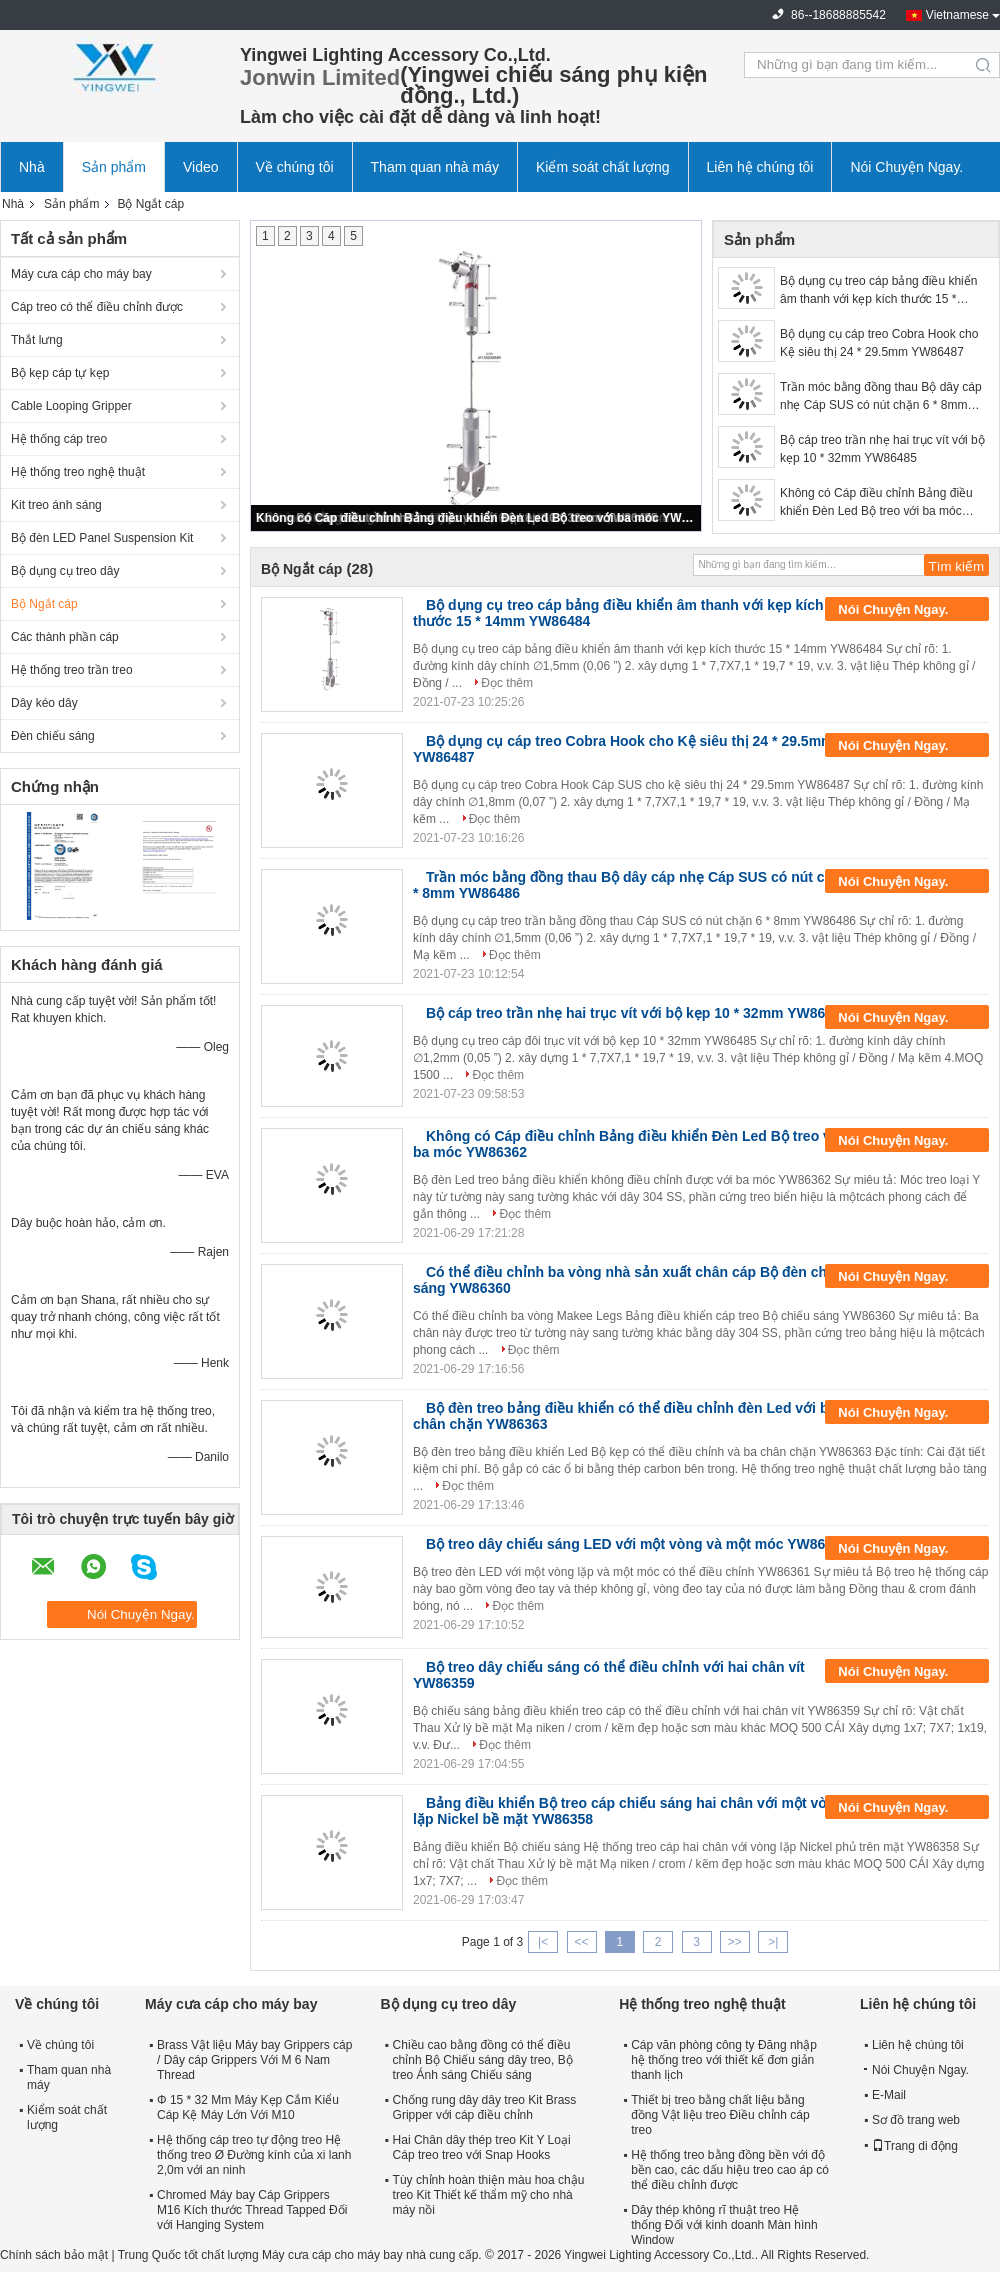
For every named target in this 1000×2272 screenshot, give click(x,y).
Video (201, 167)
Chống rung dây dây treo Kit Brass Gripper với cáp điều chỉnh (485, 2107)
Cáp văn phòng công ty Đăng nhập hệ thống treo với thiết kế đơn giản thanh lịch (724, 2060)
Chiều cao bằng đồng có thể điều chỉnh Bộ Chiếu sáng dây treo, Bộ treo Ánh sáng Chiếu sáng (483, 2060)
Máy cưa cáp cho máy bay (81, 274)
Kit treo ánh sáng (56, 505)
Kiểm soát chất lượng (603, 167)
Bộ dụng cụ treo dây (65, 571)
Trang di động (915, 2146)
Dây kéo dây (44, 703)
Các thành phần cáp (65, 637)
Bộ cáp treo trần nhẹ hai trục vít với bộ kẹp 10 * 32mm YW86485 (882, 449)
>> (735, 1942)
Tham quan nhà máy (435, 167)
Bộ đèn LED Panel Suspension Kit (102, 538)
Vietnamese (957, 15)
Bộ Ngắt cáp (44, 604)
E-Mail (889, 2095)
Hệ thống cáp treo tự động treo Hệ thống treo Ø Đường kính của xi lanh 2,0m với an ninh (254, 2155)
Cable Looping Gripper (71, 406)
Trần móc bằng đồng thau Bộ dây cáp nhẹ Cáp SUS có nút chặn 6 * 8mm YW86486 (881, 397)
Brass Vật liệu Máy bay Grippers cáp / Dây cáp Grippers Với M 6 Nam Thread (254, 2060)
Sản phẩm (114, 167)
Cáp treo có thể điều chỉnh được (97, 307)
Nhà (32, 167)
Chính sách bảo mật (54, 2255)
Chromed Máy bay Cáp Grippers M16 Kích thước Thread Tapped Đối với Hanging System (252, 2210)
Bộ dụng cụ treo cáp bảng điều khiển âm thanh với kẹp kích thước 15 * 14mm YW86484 (878, 291)
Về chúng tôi (295, 167)
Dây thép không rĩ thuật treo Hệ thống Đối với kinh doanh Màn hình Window (724, 2225)
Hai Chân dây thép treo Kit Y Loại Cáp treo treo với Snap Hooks (482, 2147)
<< (581, 1942)
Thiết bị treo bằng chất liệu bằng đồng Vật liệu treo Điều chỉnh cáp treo (720, 2115)
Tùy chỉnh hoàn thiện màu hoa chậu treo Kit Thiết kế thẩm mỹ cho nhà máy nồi (489, 2195)
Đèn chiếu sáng (53, 736)
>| (773, 1942)
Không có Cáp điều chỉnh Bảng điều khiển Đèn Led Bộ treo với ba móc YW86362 (477, 518)
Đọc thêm (507, 683)
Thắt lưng (37, 340)
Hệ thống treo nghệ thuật (78, 472)
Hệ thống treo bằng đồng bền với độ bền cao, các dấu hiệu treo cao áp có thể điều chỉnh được (730, 2170)
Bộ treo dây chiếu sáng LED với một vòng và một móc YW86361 (637, 1544)
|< (543, 1942)
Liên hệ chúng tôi (760, 167)
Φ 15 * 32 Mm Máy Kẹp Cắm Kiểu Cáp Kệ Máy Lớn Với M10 (248, 2107)
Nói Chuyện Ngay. (906, 167)
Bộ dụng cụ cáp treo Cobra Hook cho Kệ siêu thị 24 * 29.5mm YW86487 (879, 343)
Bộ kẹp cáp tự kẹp (60, 373)
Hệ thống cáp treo (59, 439)
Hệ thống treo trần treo (72, 670)
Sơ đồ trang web (916, 2120)
